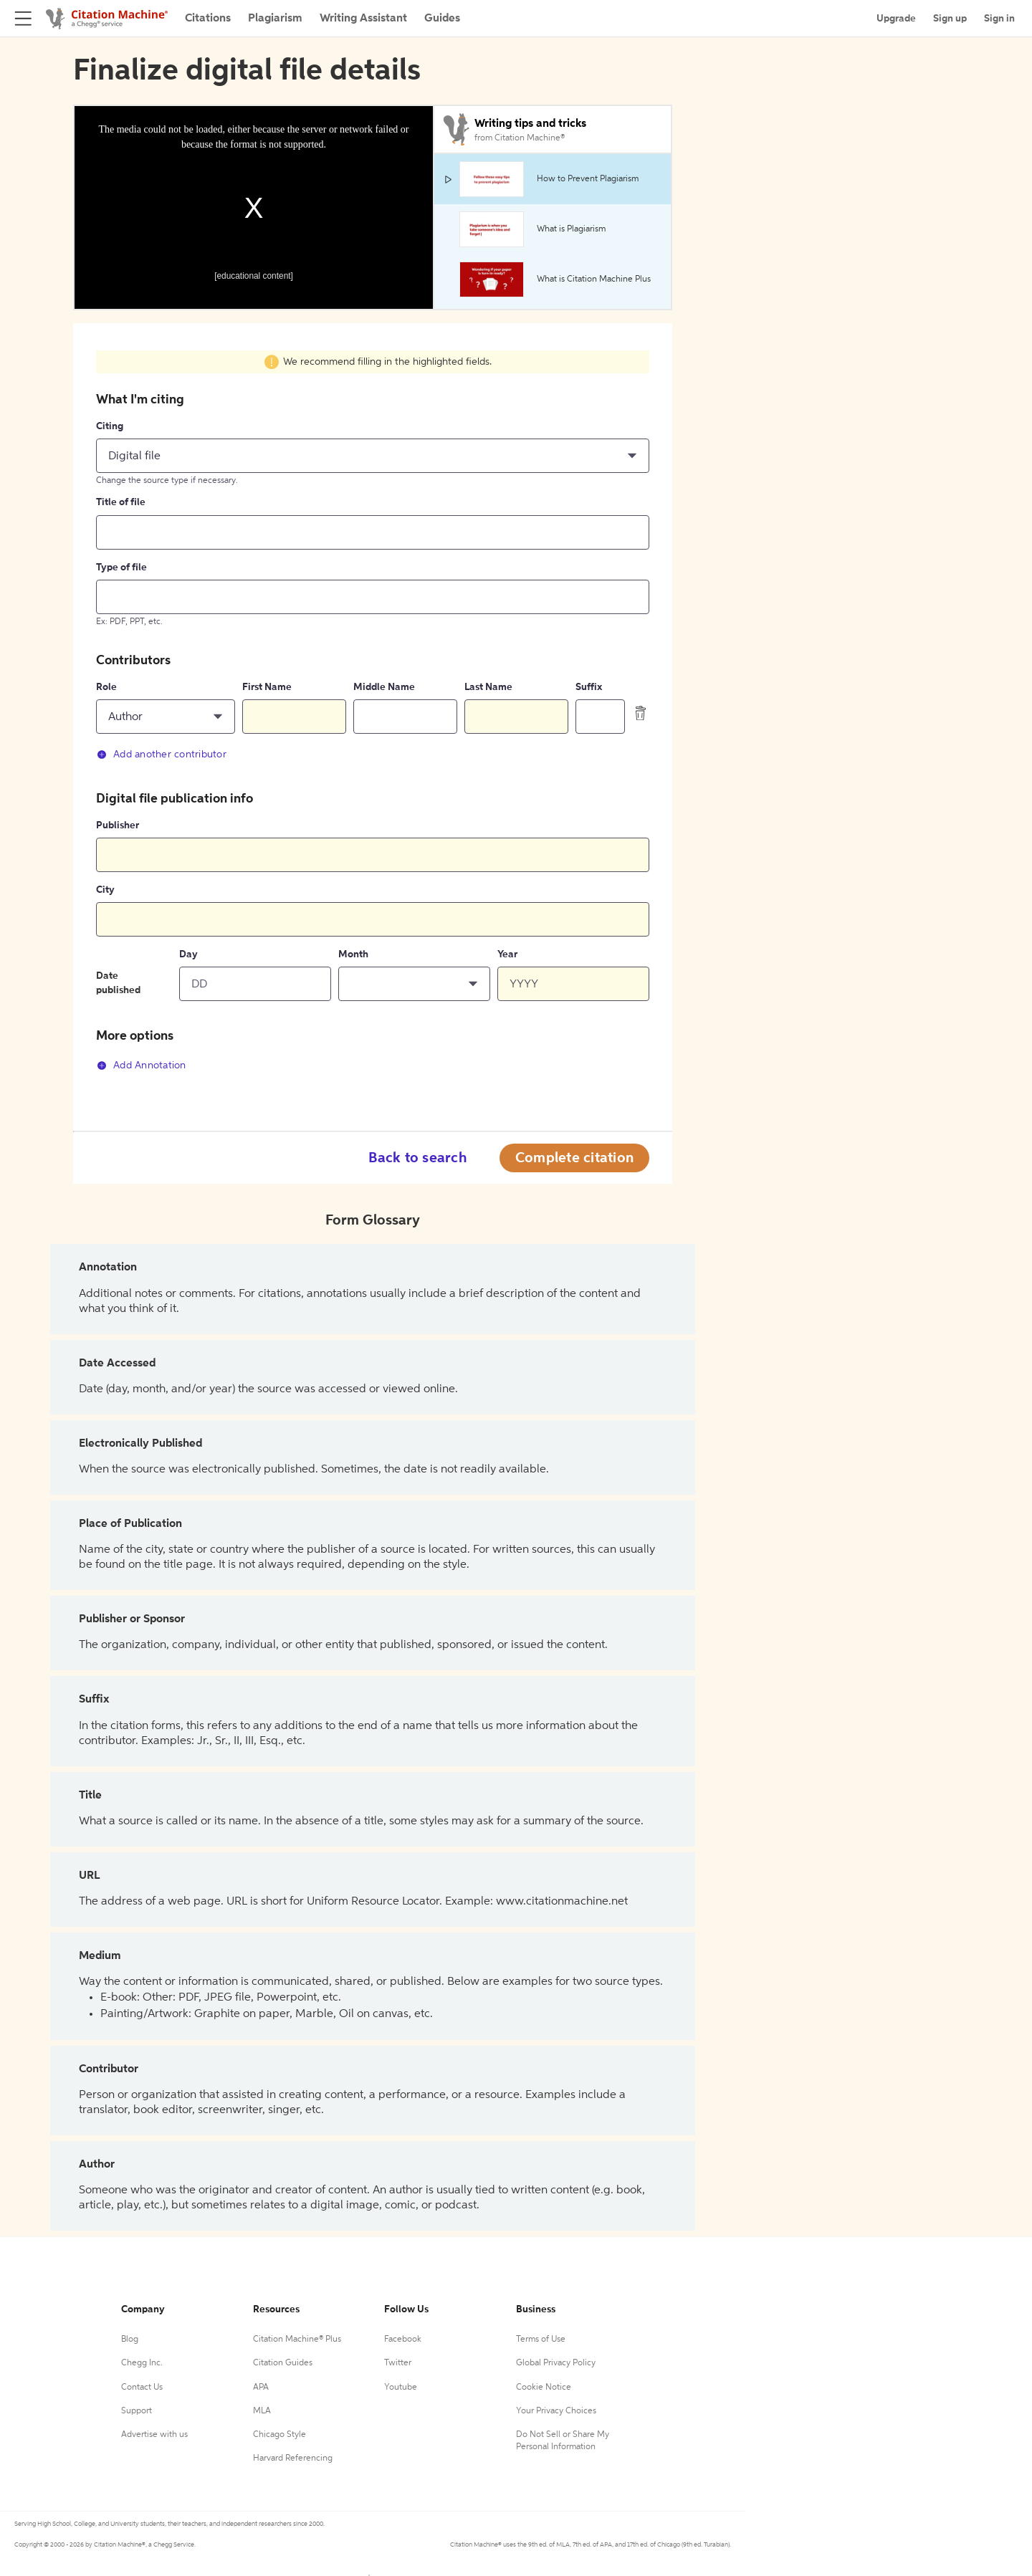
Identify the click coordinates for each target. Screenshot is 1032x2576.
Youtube (400, 2387)
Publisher (117, 825)
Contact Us (142, 2387)
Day (188, 954)
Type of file (121, 567)
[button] (372, 456)
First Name (267, 687)
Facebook (402, 2339)
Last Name (488, 687)
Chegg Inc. (142, 2363)
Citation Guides (282, 2363)
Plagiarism (275, 18)
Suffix (588, 687)
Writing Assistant (363, 18)
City (105, 890)
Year (507, 954)
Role (106, 687)
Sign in (999, 19)
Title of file (120, 502)
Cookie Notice (543, 2387)
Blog (129, 2339)
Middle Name (384, 687)
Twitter (397, 2363)
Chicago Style (279, 2435)
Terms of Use (540, 2339)
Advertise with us (154, 2435)
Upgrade (896, 19)
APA (261, 2387)
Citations (208, 18)
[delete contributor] (640, 713)
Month (353, 954)
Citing (109, 426)
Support (136, 2411)
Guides (442, 18)
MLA (262, 2411)
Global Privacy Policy (556, 2363)
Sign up (950, 19)
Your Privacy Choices (556, 2411)
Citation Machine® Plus (297, 2339)
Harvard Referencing (293, 2458)
